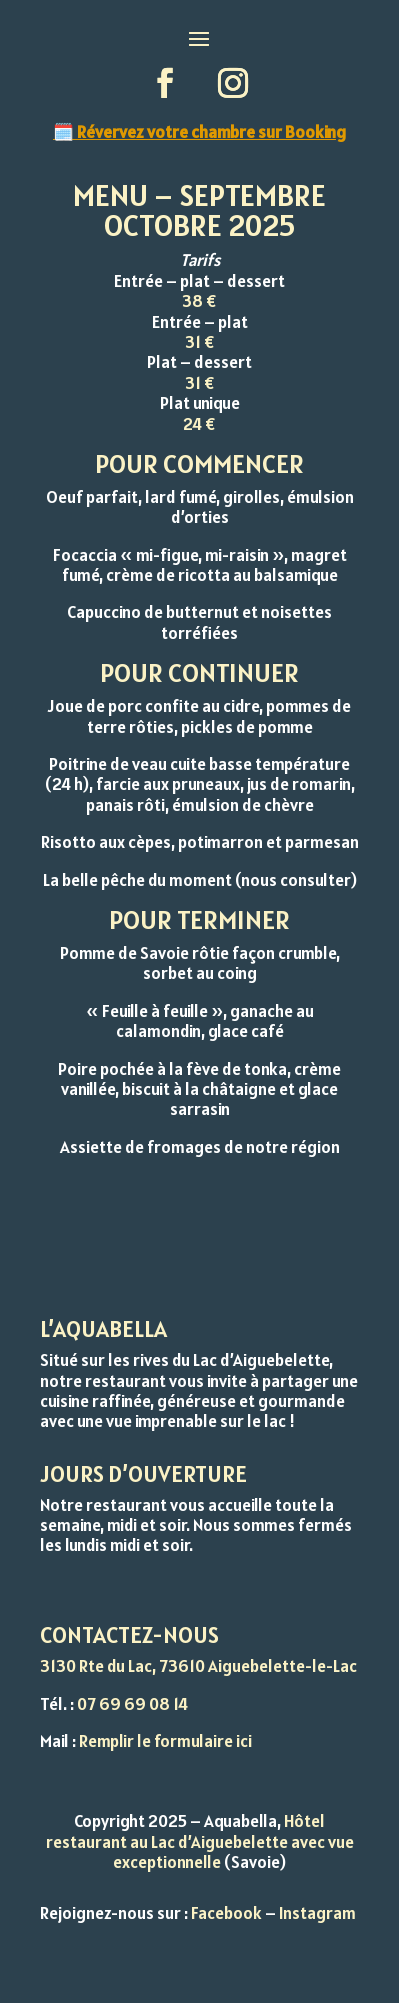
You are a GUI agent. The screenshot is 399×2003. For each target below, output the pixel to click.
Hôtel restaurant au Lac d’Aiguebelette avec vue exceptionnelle (200, 1841)
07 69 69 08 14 (132, 1704)
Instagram (317, 1913)
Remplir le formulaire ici (165, 1741)
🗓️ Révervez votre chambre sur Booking (199, 132)
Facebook (226, 1913)
